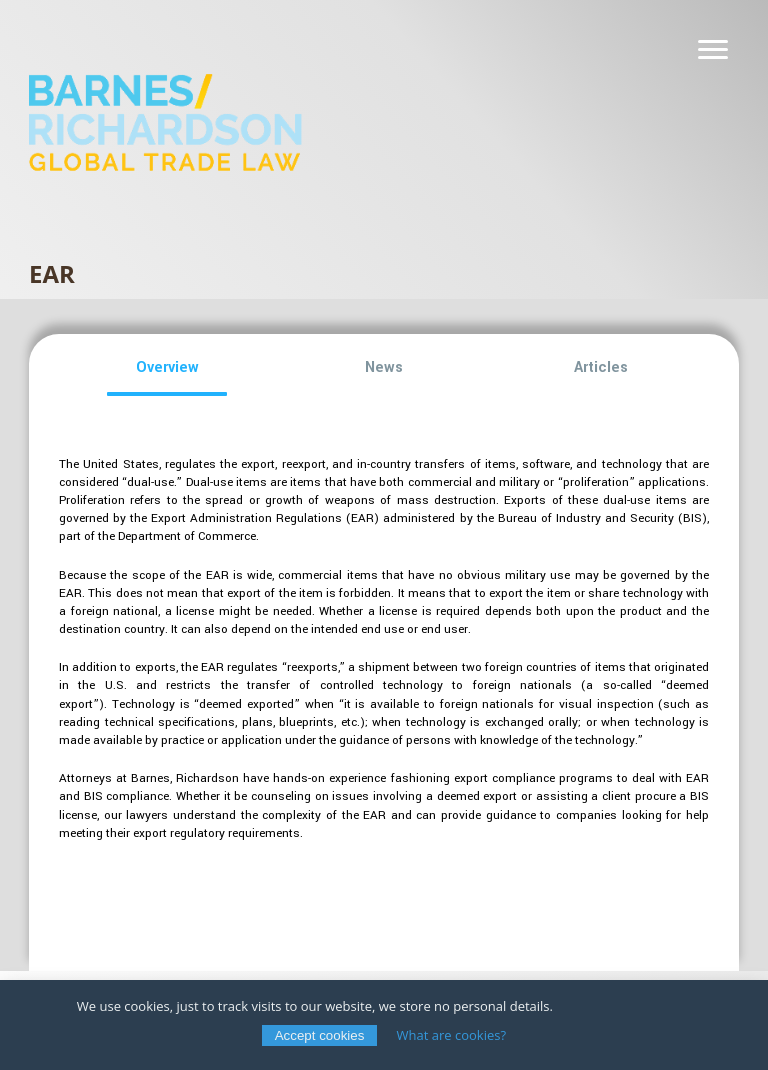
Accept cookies (320, 1035)
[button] (167, 368)
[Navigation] (713, 50)
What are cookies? (452, 1035)
